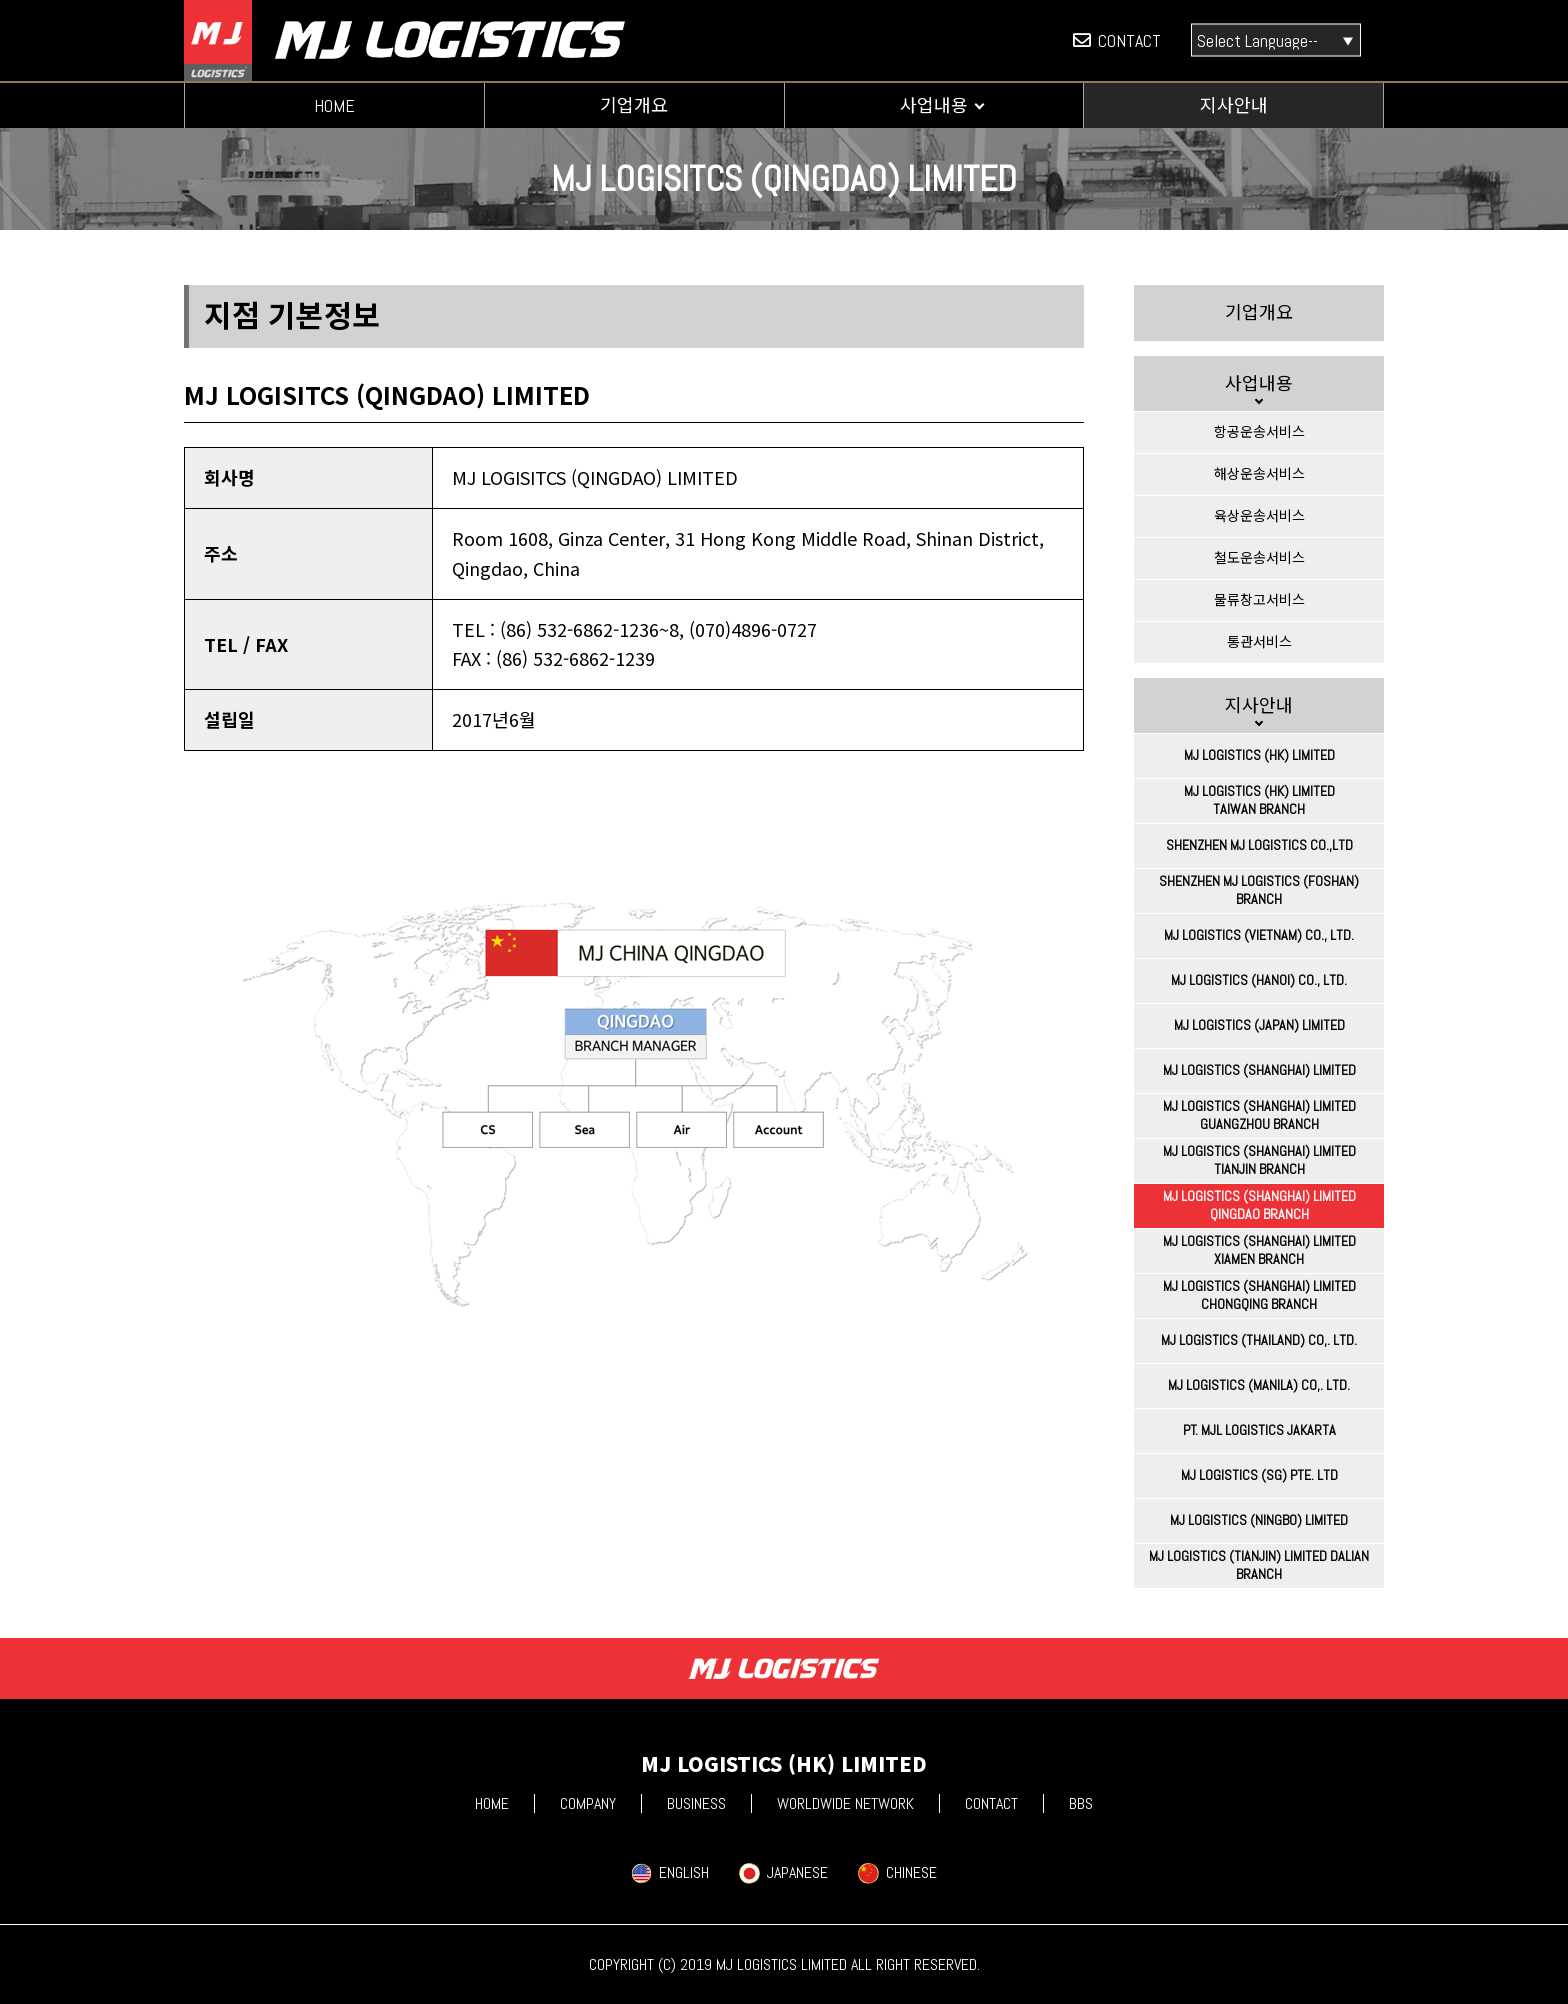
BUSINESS (696, 1803)
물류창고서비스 (1259, 600)
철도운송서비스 (1259, 558)
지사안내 (1234, 105)
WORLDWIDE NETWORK (845, 1803)
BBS (1081, 1803)
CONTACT (1117, 40)
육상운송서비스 (1259, 516)
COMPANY (588, 1803)
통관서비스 (1259, 642)
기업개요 (634, 105)
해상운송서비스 (1259, 474)
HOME (334, 105)
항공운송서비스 (1259, 432)
